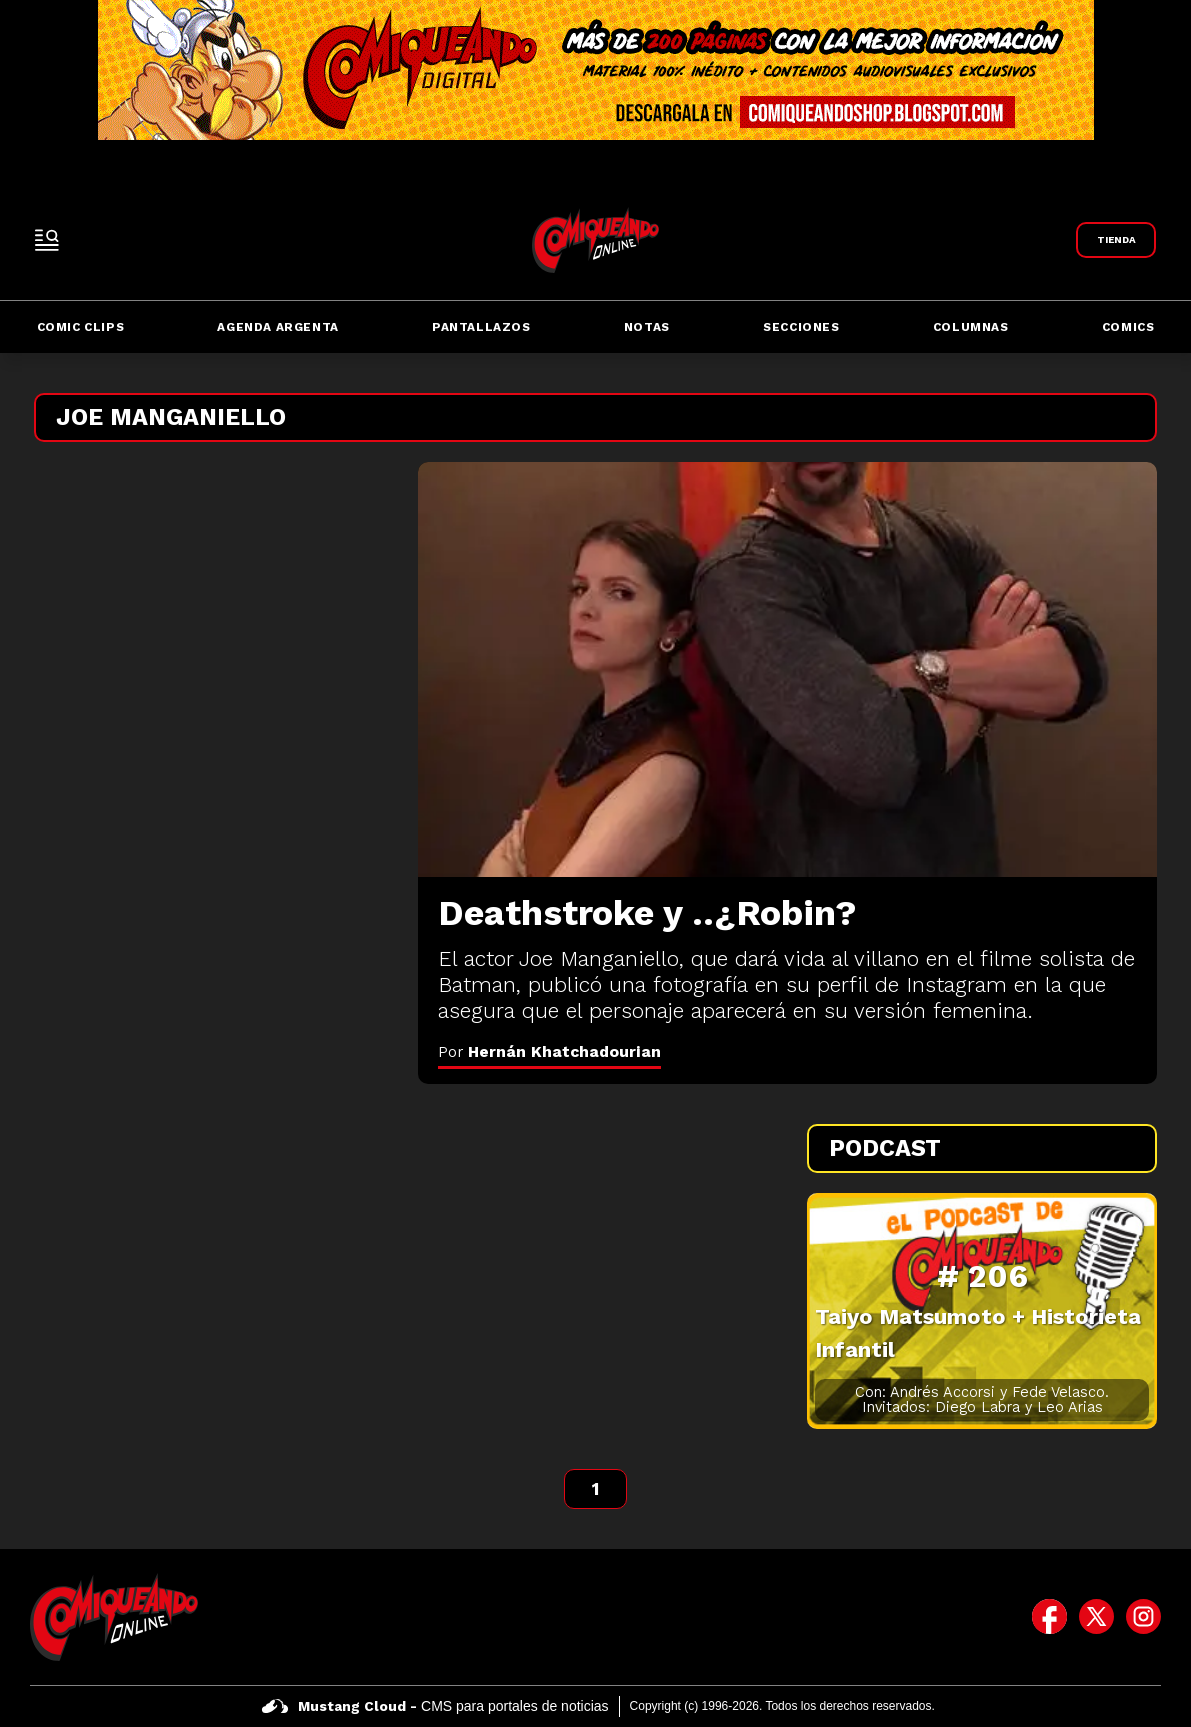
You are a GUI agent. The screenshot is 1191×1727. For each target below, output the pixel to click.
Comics (1128, 327)
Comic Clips (81, 327)
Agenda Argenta (277, 327)
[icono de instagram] (1143, 1617)
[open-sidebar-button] (47, 240)
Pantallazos (481, 327)
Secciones (801, 327)
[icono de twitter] (1096, 1617)
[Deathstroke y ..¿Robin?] (787, 670)
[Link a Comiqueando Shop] (1116, 240)
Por (549, 1051)
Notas (647, 327)
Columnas (971, 327)
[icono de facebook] (1049, 1617)
